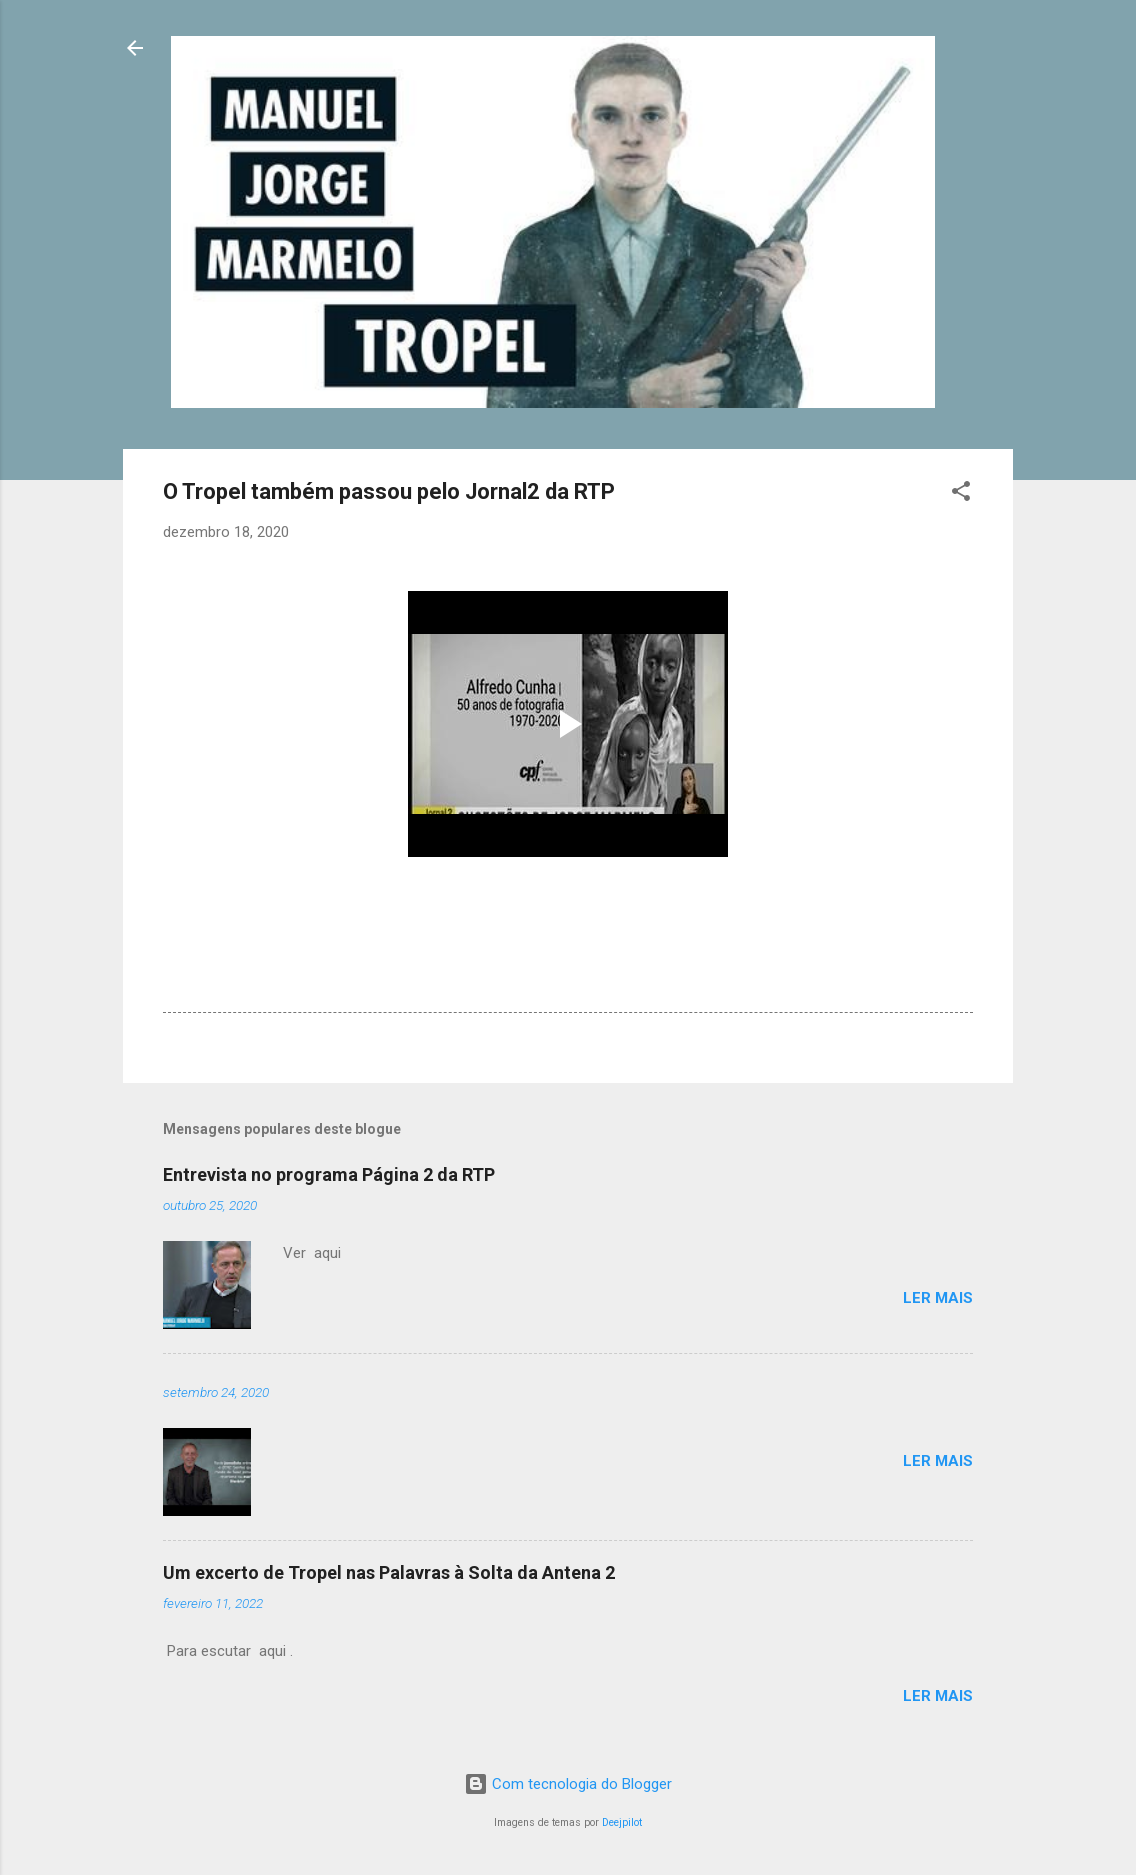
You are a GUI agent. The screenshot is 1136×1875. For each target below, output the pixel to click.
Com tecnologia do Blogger (568, 1784)
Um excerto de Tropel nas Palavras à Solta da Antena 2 (389, 1572)
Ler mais (938, 1298)
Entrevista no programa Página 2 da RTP (329, 1174)
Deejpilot (622, 1822)
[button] (961, 494)
